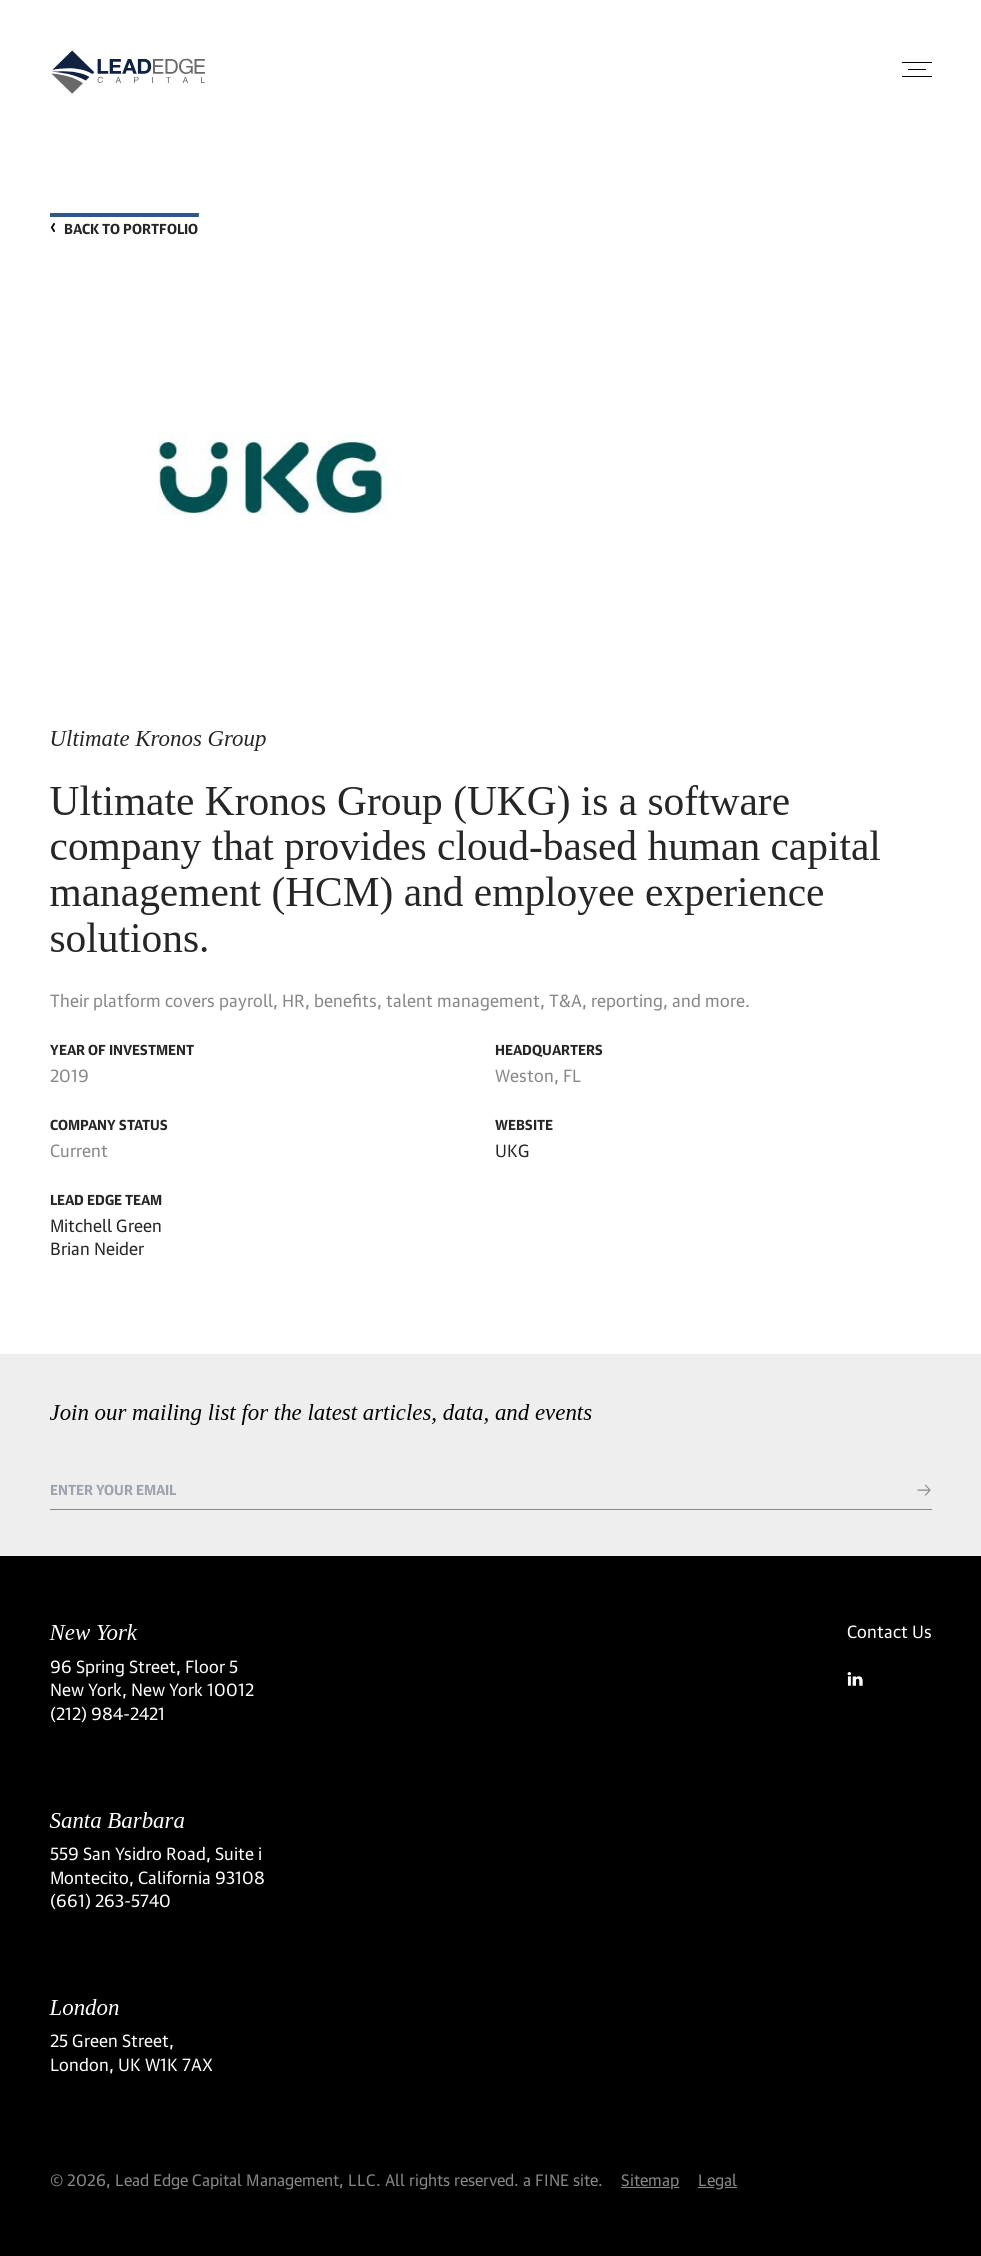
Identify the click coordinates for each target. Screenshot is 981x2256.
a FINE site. (563, 2179)
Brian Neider (97, 1248)
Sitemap (650, 2179)
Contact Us (889, 1631)
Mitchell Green (106, 1225)
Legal (717, 2179)
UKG (512, 1150)
